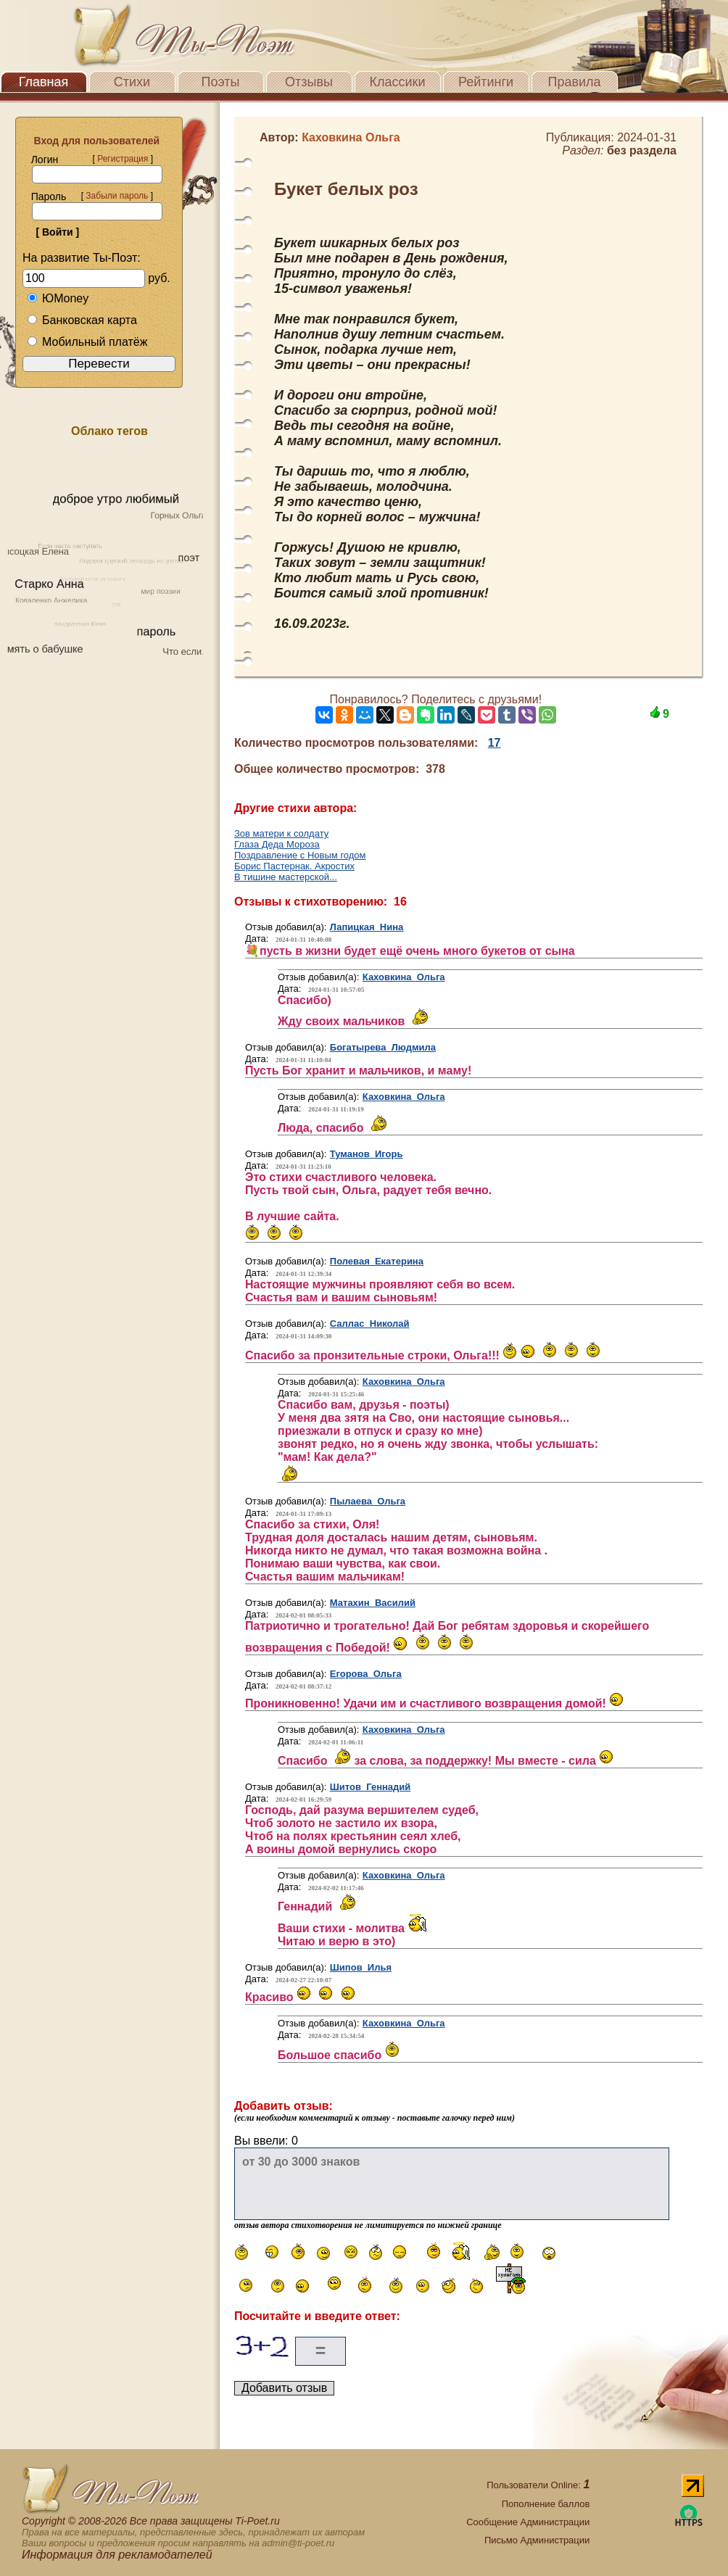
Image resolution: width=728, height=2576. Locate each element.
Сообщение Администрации (528, 2522)
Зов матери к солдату (281, 833)
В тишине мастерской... (285, 876)
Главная (44, 82)
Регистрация (122, 159)
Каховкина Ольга (404, 977)
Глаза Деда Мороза (277, 844)
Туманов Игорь (366, 1153)
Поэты (221, 82)
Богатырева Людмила (383, 1047)
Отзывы (309, 82)
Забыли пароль (117, 196)
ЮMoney (57, 298)
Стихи (132, 82)
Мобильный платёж (87, 342)
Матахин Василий (372, 1602)
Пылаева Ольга (367, 1501)
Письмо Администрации (537, 2540)
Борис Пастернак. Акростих (294, 866)
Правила (573, 82)
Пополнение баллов (546, 2503)
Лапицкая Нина (367, 927)
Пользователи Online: (538, 2485)
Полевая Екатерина (376, 1261)
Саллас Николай (370, 1323)
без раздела (642, 150)
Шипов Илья (361, 1967)
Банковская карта (82, 320)
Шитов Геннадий (370, 1786)
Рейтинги (485, 82)
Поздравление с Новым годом (300, 855)
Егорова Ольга (366, 1673)
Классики (398, 82)
